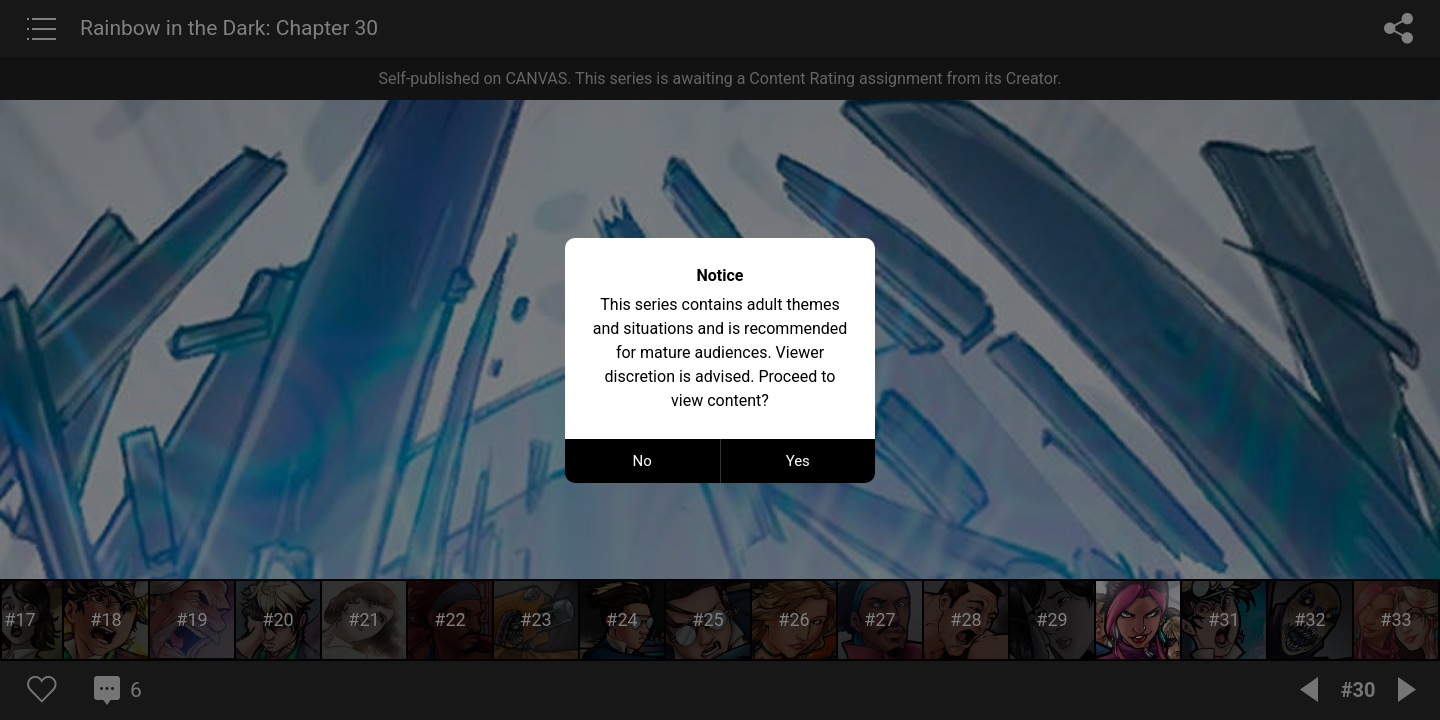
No (642, 461)
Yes (798, 461)
